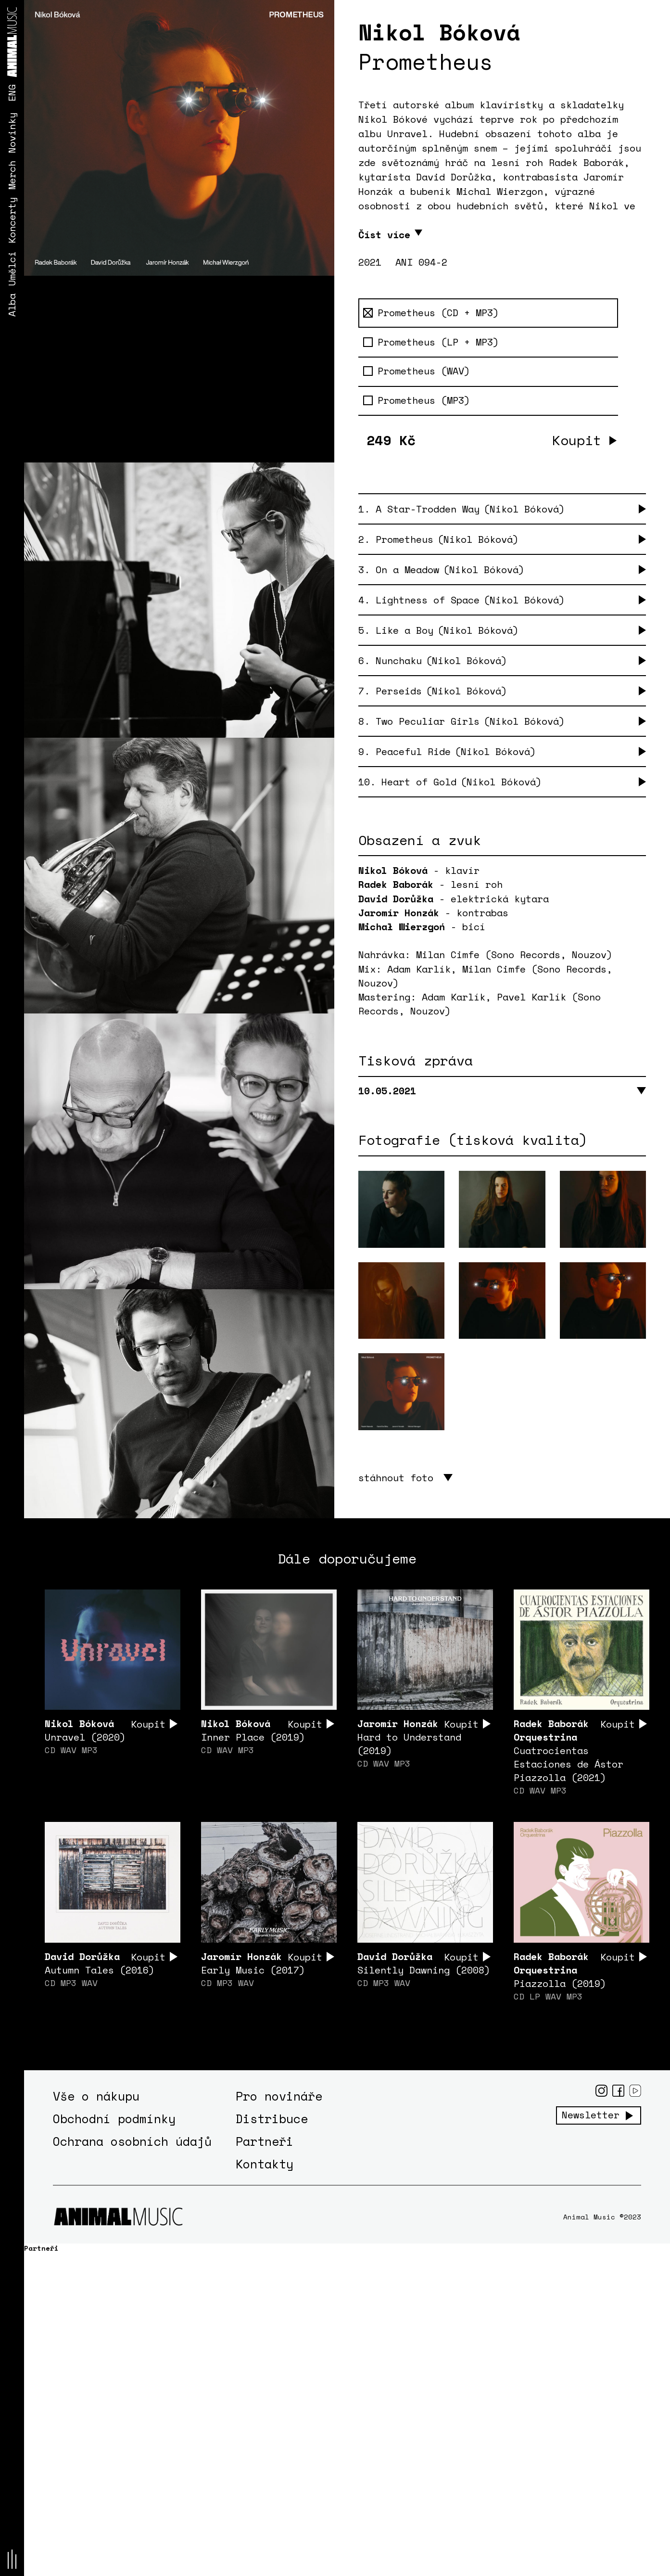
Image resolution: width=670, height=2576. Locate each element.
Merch (12, 175)
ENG (12, 93)
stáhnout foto (395, 1478)
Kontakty (264, 2164)
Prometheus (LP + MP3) (431, 342)
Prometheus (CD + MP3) (431, 313)
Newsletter (590, 2115)
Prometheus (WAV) (416, 371)
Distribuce (272, 2118)
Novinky (12, 133)
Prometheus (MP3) (416, 400)
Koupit (576, 440)
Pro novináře (279, 2096)
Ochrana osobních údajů (132, 2141)
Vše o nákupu (96, 2096)
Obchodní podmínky (114, 2118)
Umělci (12, 268)
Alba (12, 305)
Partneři (264, 2141)
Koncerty (12, 220)
